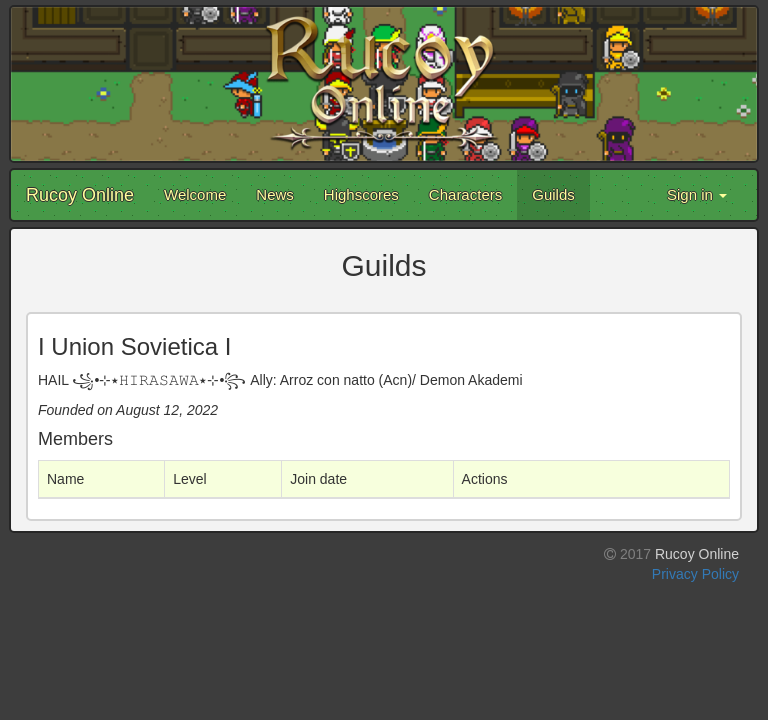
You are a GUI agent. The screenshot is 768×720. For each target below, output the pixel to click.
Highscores (361, 194)
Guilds (553, 194)
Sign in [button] (697, 194)
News (275, 194)
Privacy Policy (695, 574)
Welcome (195, 194)
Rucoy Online (80, 195)
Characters (465, 194)
